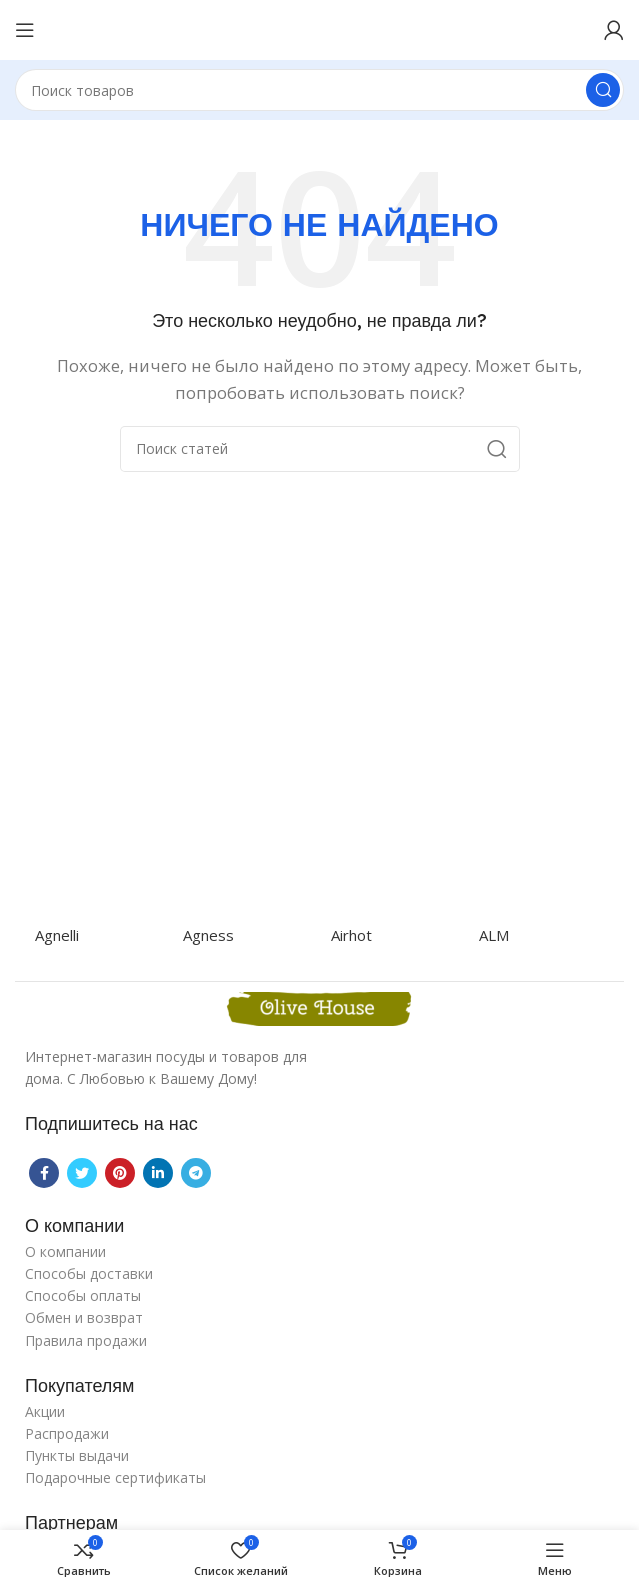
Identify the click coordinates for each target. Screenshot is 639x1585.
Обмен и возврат (84, 1317)
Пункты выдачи (77, 1455)
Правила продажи (86, 1340)
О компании (65, 1251)
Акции (45, 1411)
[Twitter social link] (82, 1173)
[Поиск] (319, 90)
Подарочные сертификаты (115, 1477)
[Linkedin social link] (158, 1173)
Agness (208, 935)
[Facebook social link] (44, 1173)
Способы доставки (89, 1273)
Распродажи (67, 1433)
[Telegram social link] (196, 1173)
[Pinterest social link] (120, 1173)
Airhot (351, 935)
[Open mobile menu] (25, 30)
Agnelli (57, 935)
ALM (494, 935)
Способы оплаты (83, 1295)
